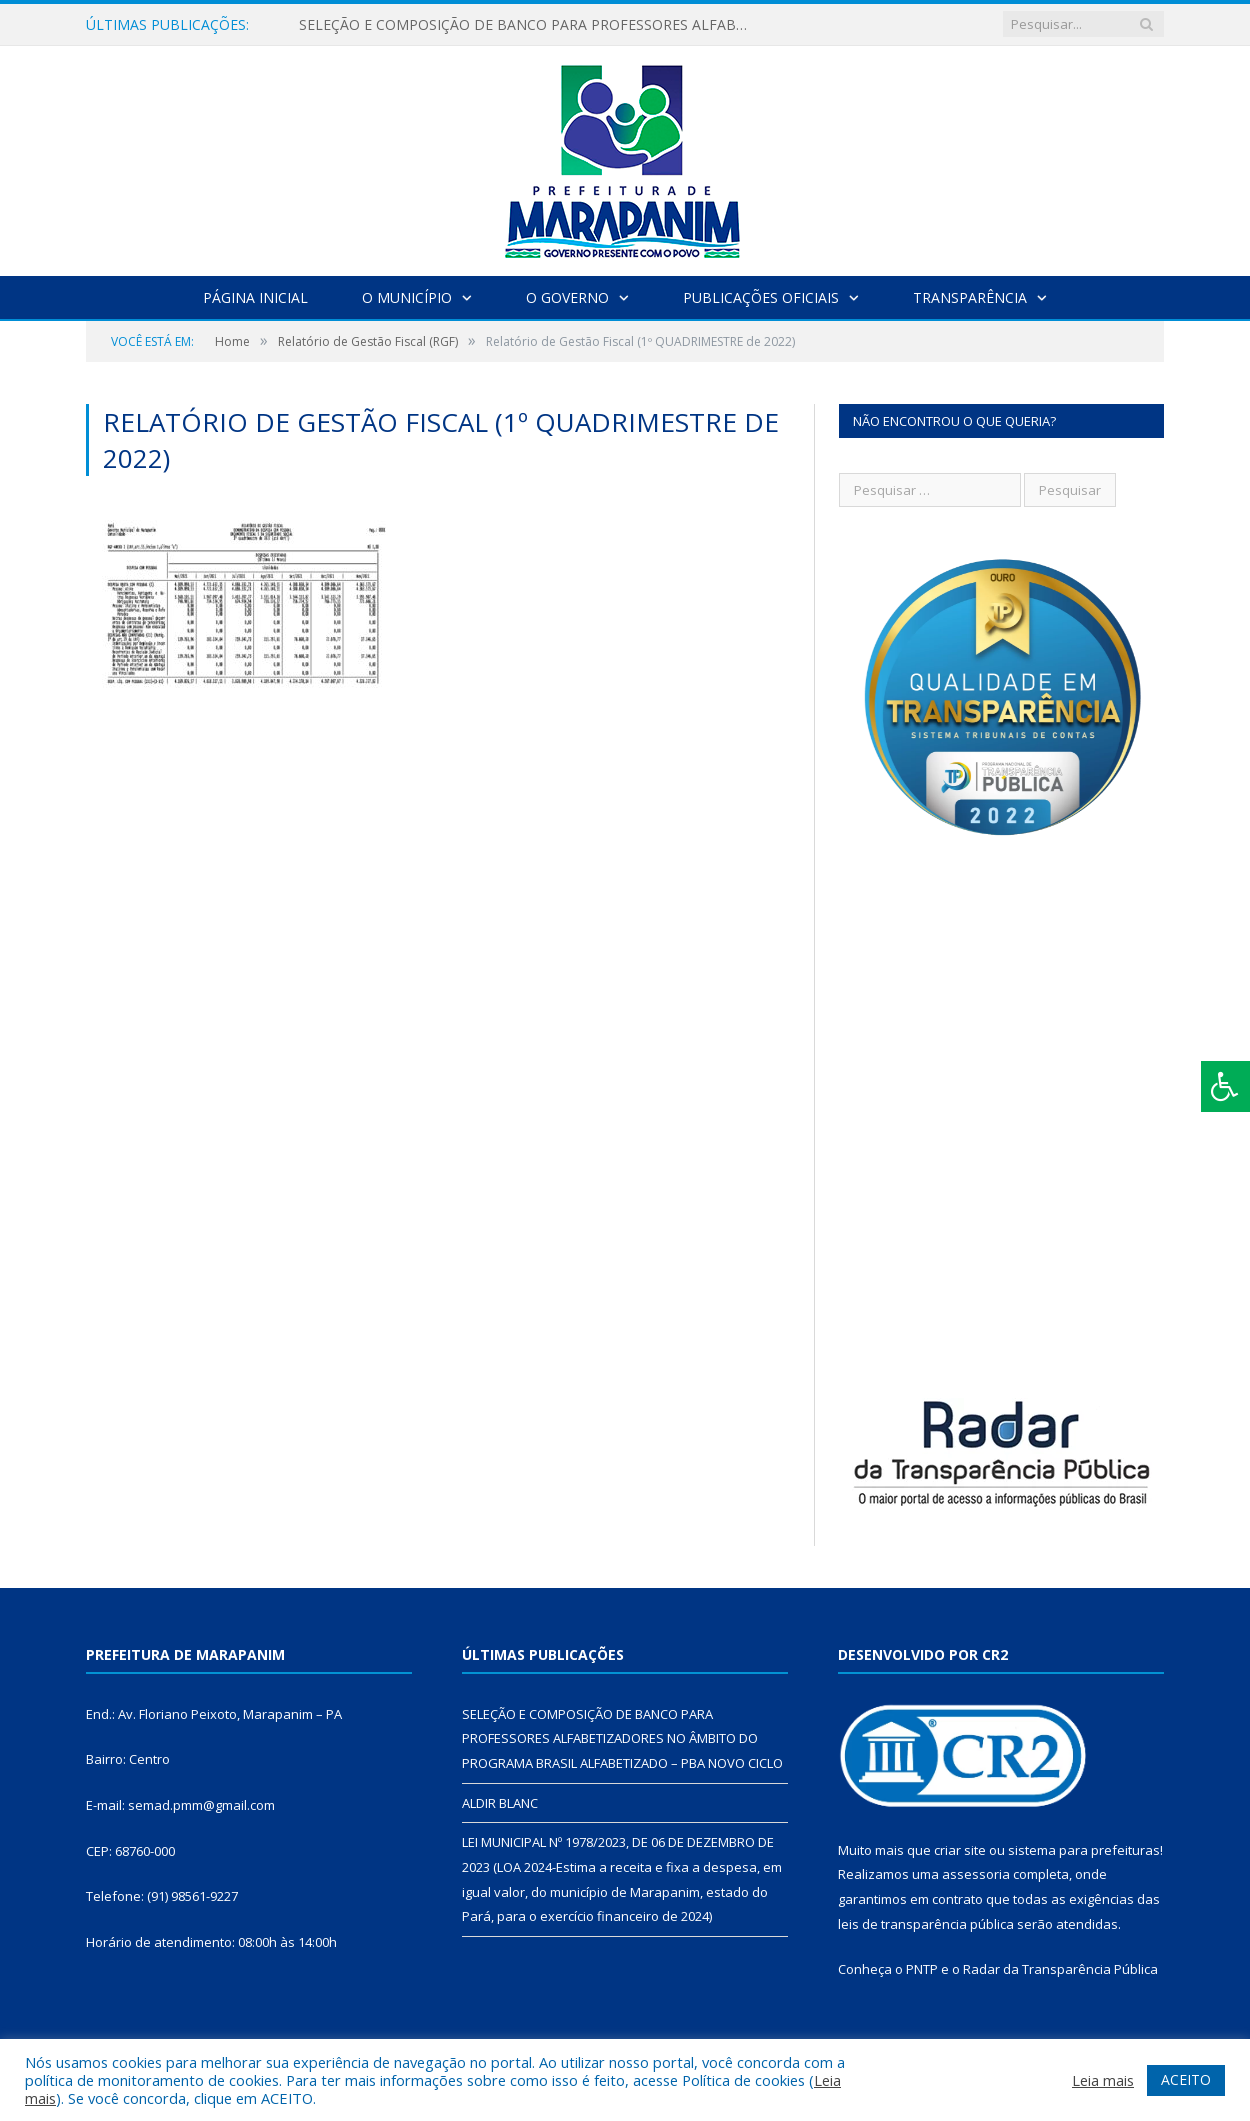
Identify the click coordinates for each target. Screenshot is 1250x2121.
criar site (960, 1850)
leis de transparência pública (926, 1924)
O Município (407, 297)
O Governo (567, 297)
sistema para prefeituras (1084, 1850)
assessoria (976, 1874)
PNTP (922, 1969)
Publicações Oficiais (761, 297)
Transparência (970, 297)
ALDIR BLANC (500, 1803)
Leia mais (1103, 2080)
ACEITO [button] (1186, 2079)
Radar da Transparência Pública (1060, 1969)
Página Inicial (255, 297)
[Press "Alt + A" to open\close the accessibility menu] (1225, 1086)
